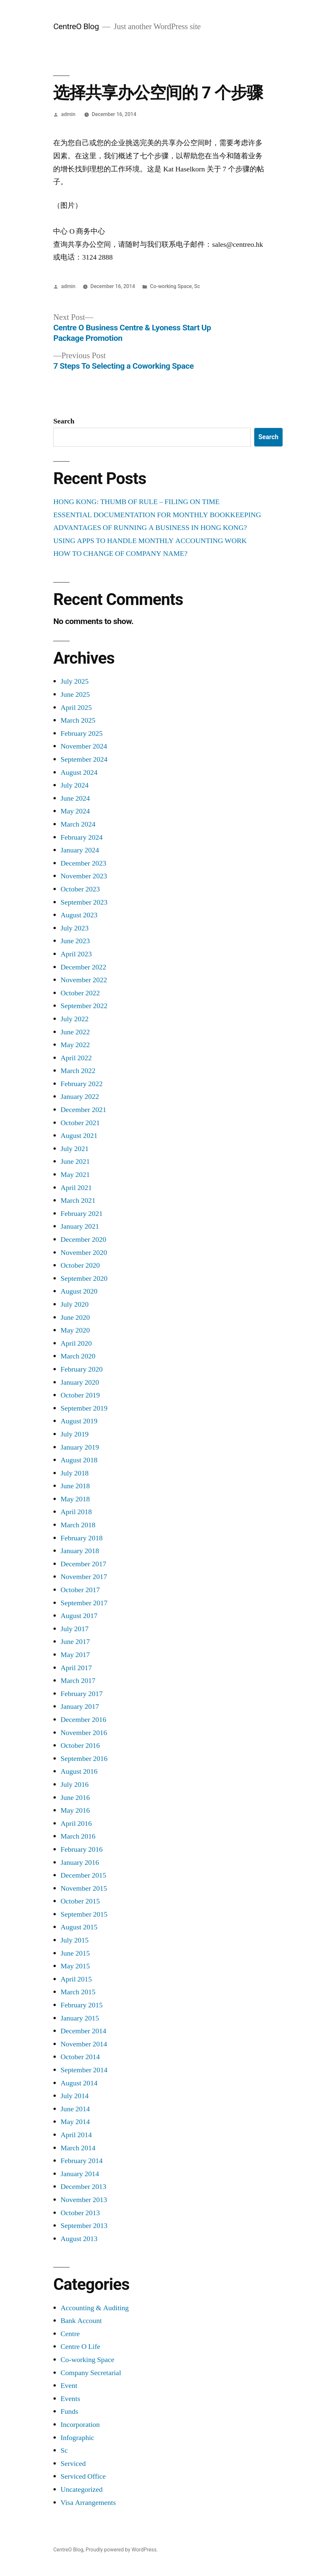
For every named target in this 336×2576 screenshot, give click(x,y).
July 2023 (74, 928)
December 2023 (83, 863)
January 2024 (79, 850)
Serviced (73, 2463)
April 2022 (76, 1058)
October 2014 (80, 2056)
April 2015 (76, 1979)
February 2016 (81, 1849)
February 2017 (81, 1693)
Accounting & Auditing (94, 2308)
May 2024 (75, 811)
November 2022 (83, 980)
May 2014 (75, 2121)
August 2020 (78, 1291)
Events (70, 2398)
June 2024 (75, 798)
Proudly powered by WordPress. (122, 2550)
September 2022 (83, 1005)
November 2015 (83, 1888)
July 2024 (74, 785)
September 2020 (83, 1278)
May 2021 (75, 1174)
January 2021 (79, 1226)
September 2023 (83, 902)
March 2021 (77, 1200)
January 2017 (79, 1706)
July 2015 (74, 1940)
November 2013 (83, 2199)
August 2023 (78, 915)
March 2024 (77, 824)
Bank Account (81, 2320)
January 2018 (79, 1550)
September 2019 (83, 1408)
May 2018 (75, 1499)
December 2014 (83, 2031)
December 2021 (83, 1109)
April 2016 (76, 1823)
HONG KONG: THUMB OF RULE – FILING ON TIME (136, 501)
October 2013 (80, 2212)
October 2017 (80, 1589)
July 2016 (74, 1784)
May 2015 (75, 1966)
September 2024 (83, 759)
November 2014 (83, 2044)
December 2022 (83, 967)
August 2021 (78, 1135)
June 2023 (75, 941)
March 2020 (77, 1356)
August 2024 (78, 772)
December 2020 (83, 1239)
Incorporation (80, 2424)
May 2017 (75, 1654)
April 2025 (76, 707)
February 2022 (81, 1083)
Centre (70, 2333)
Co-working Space (171, 286)
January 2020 (79, 1382)
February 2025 (81, 733)
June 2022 (75, 1032)
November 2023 (83, 876)
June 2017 (75, 1641)
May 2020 (75, 1330)
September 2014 (83, 2070)
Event (68, 2385)
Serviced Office (83, 2476)
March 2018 (77, 1525)
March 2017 (77, 1680)
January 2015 (79, 2018)
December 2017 (83, 1564)
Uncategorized (81, 2489)
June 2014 (75, 2109)
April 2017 (76, 1667)
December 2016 (83, 1719)
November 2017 (83, 1576)
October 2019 (80, 1395)
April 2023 (76, 954)
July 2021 (74, 1148)
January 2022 (79, 1096)
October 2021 (80, 1122)
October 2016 (80, 1745)
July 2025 (74, 681)
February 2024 (81, 837)
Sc (197, 286)
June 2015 (75, 1953)
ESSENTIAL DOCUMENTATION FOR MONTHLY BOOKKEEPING (157, 514)
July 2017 (74, 1628)
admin (68, 114)
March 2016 (77, 1836)
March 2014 (77, 2148)
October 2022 (80, 993)
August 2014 (78, 2083)
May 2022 (75, 1044)
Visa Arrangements (88, 2502)
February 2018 (81, 1538)
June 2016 (75, 1797)
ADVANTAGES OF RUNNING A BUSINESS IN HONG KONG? (150, 527)
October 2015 (80, 1901)
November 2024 (83, 746)
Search (63, 421)
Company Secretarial (90, 2372)
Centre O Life (80, 2346)
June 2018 (75, 1486)
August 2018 (78, 1460)
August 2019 (78, 1421)
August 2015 (78, 1927)
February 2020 (81, 1369)
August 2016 (78, 1771)
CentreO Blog (76, 26)
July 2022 (74, 1019)
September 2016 (83, 1758)
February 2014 (81, 2160)
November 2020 (83, 1252)
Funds (69, 2411)
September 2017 (83, 1603)
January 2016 (79, 1862)
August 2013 (78, 2238)
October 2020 (80, 1265)
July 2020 (74, 1304)
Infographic (77, 2437)
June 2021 (75, 1161)
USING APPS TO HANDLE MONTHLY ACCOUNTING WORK (150, 540)
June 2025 (75, 694)
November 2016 (83, 1732)
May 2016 (75, 1810)
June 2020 (75, 1317)
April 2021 (76, 1187)
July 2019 (74, 1434)
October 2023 (80, 889)
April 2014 (76, 2134)
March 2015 (77, 1992)
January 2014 (79, 2173)
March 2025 (77, 720)
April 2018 (76, 1511)
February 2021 (81, 1213)
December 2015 (83, 1875)
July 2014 (74, 2095)
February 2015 (81, 2005)
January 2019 (79, 1447)
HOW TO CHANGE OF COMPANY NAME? (120, 553)
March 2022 (77, 1070)
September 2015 (83, 1914)
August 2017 (78, 1615)
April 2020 (76, 1343)
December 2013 (83, 2186)
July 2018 (74, 1473)
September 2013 (83, 2225)
